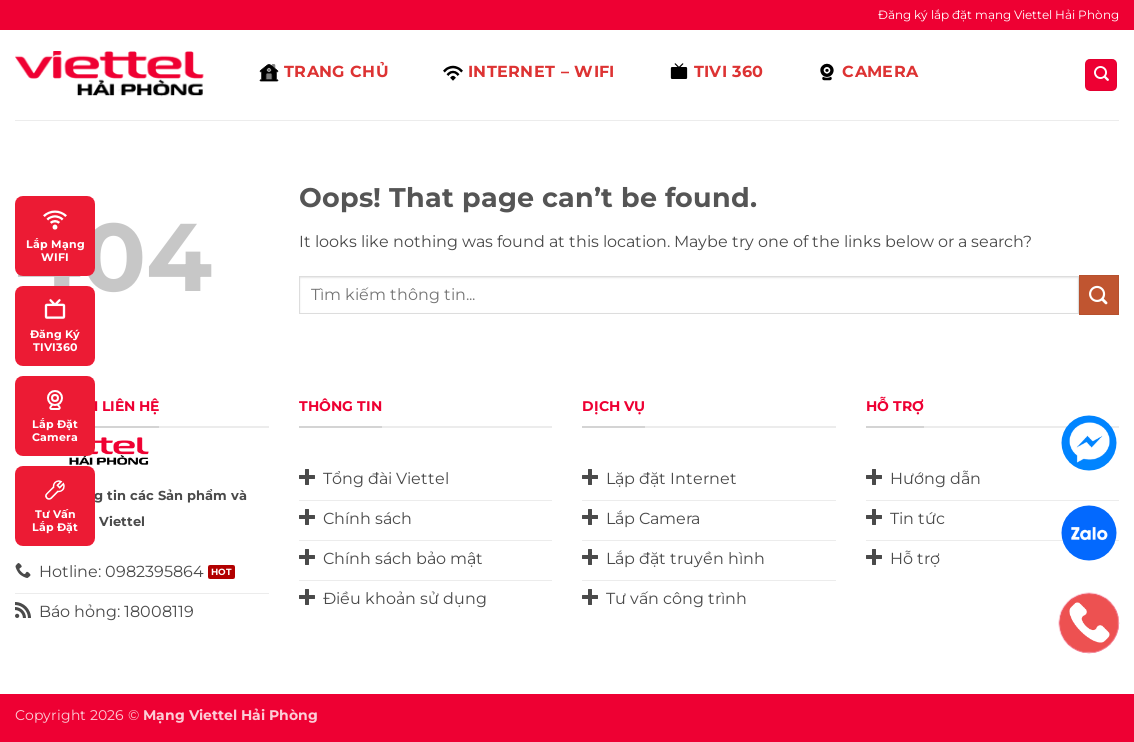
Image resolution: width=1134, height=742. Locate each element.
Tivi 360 (716, 72)
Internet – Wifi (529, 72)
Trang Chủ (324, 72)
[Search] (1101, 75)
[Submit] (1099, 294)
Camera (867, 72)
